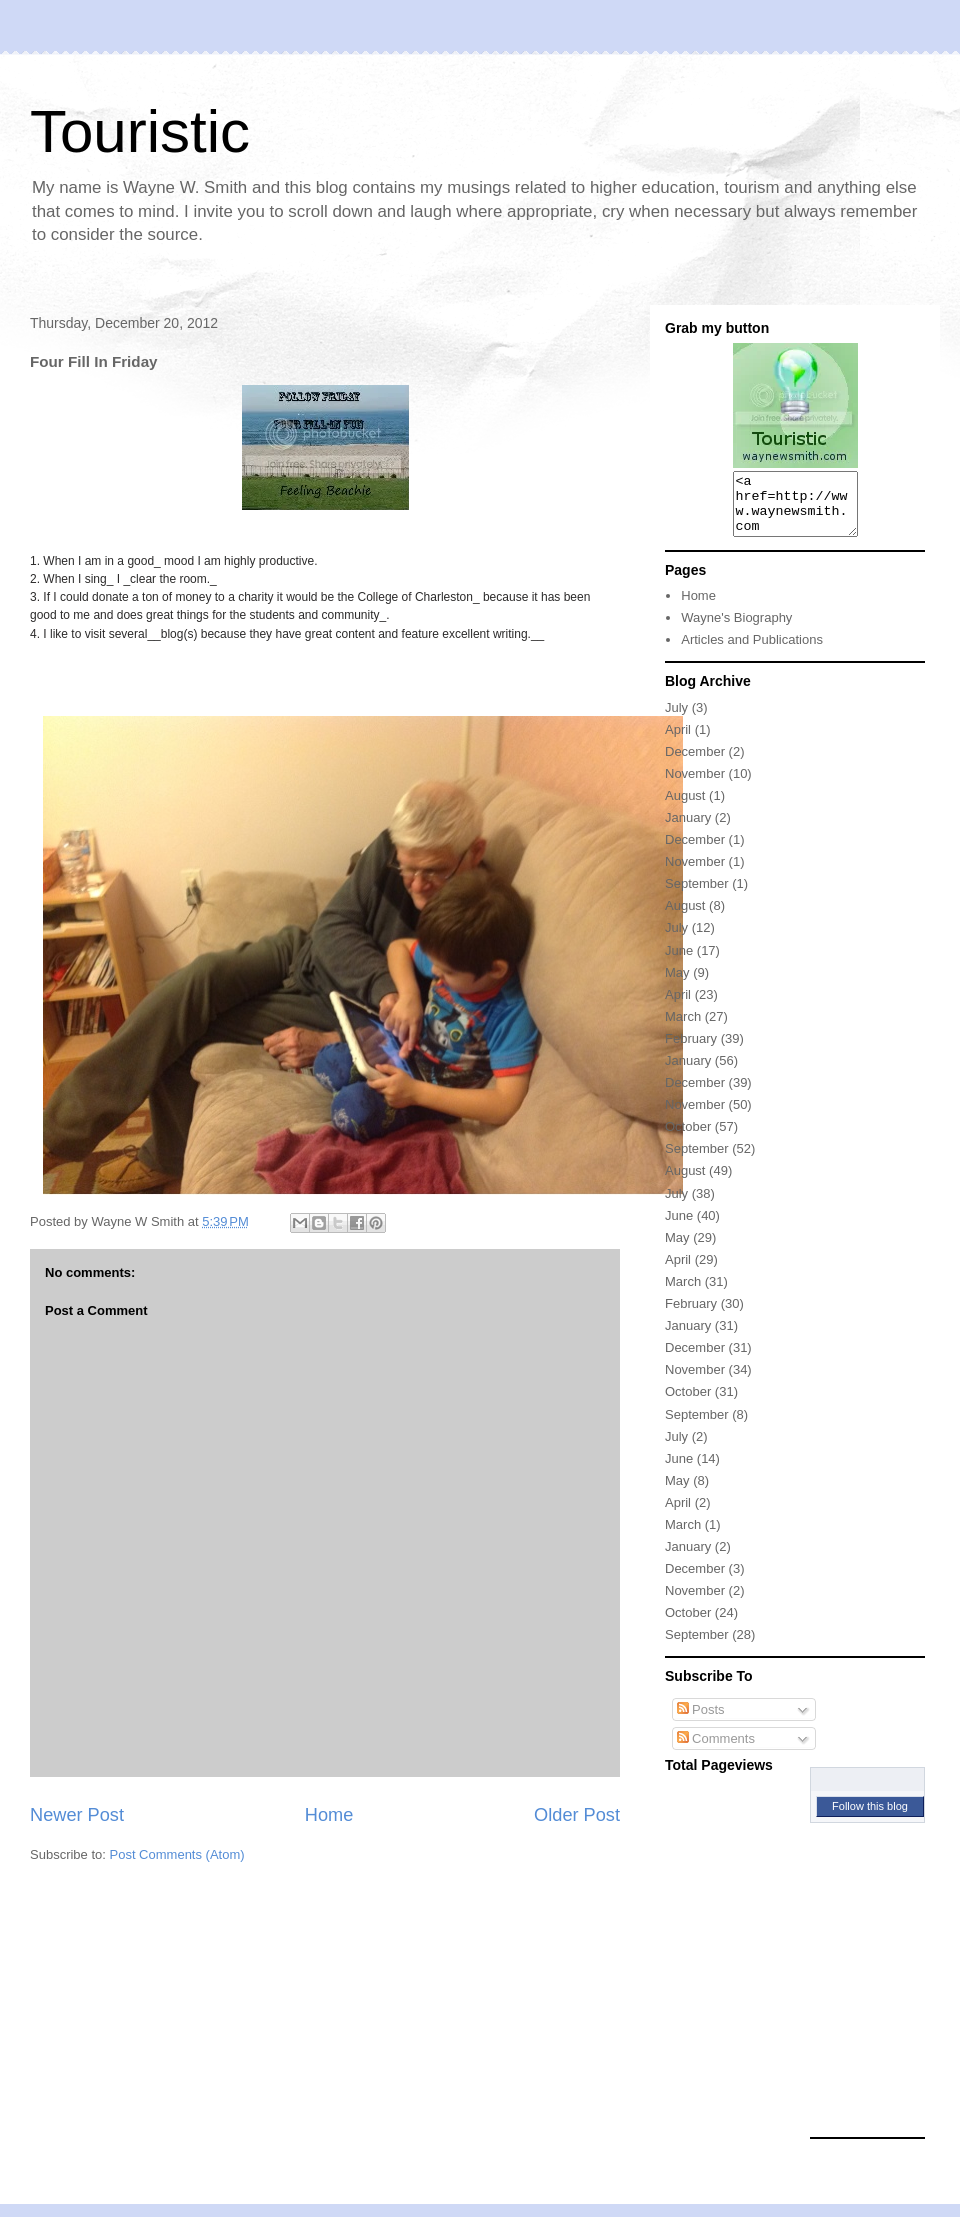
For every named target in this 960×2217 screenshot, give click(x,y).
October (688, 1138)
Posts (701, 1721)
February (691, 1050)
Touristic (140, 131)
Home (329, 1815)
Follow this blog (870, 1818)
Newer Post (77, 1815)
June (679, 962)
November (695, 785)
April (678, 741)
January (688, 829)
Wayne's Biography (736, 629)
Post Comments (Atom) (177, 1854)
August (685, 807)
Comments (716, 1750)
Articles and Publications (752, 651)
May (677, 984)
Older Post (577, 1815)
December (695, 763)
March (683, 1028)
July (676, 719)
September (697, 895)
